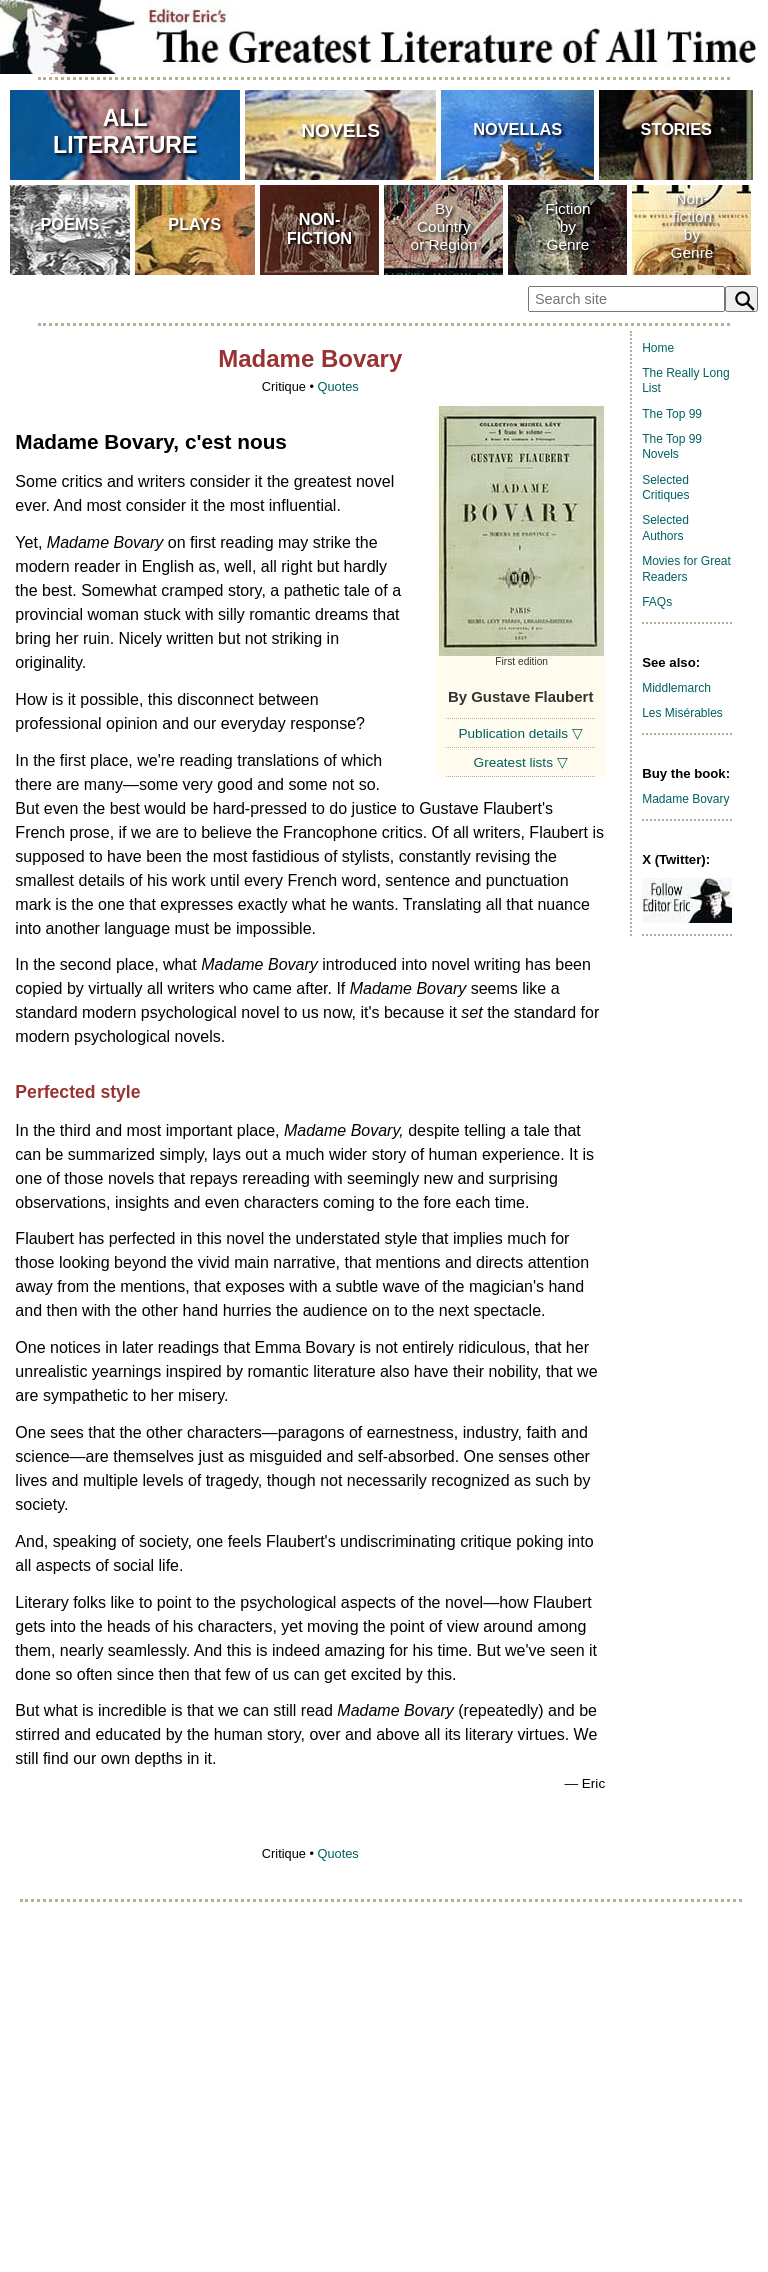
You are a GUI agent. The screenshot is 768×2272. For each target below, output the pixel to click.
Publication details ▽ (520, 733)
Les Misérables (682, 713)
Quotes (337, 386)
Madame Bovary (685, 799)
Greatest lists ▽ (521, 762)
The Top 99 (672, 414)
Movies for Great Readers (686, 569)
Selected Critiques (665, 488)
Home (658, 348)
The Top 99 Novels (672, 447)
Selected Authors (665, 528)
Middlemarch (676, 688)
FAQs (657, 602)
